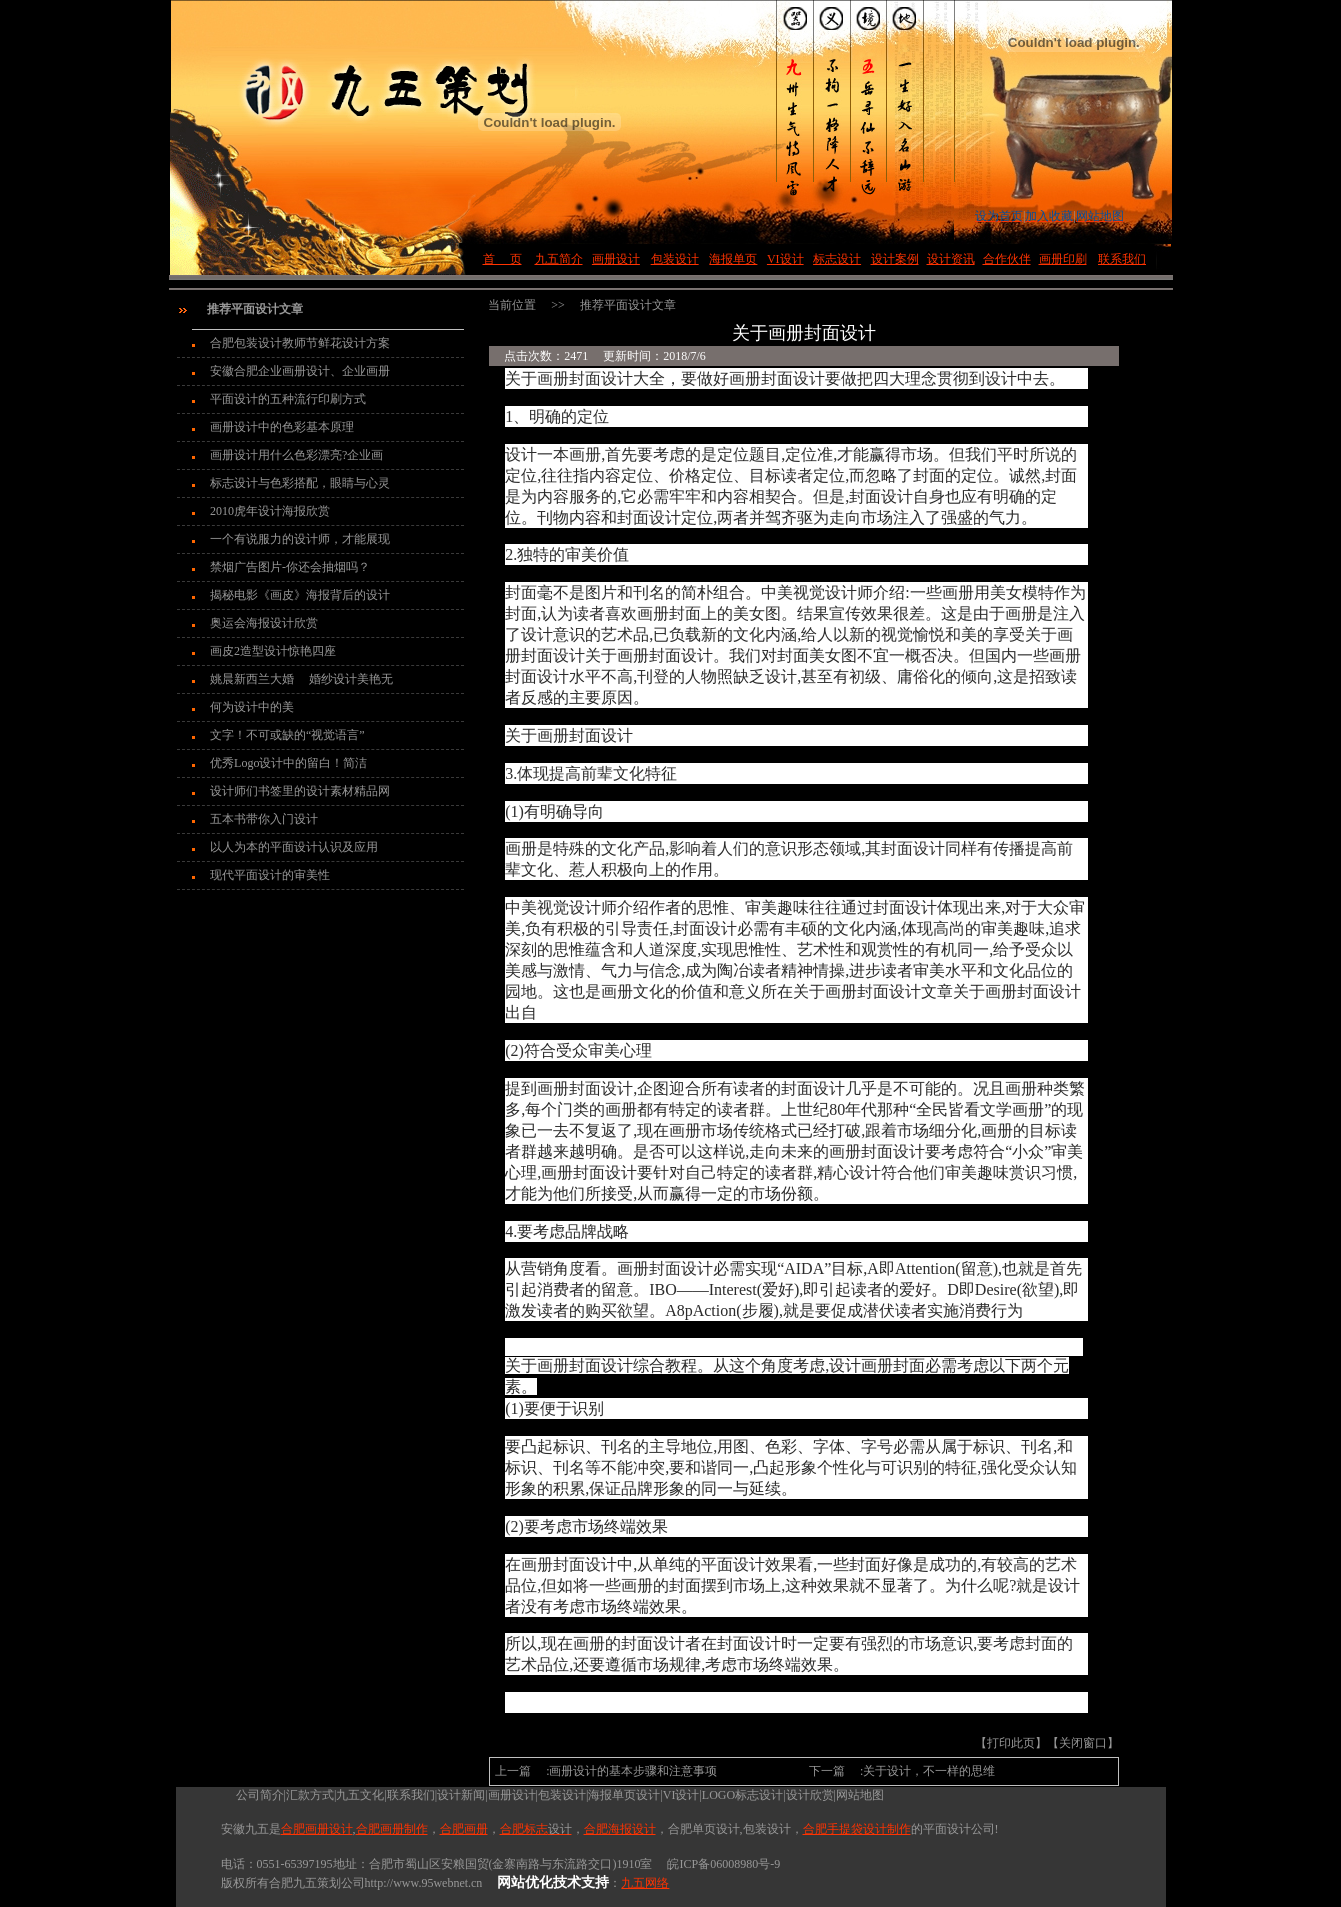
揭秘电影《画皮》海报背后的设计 (300, 595)
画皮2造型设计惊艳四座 (273, 651)
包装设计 (675, 259)
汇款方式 (310, 1795)
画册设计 (616, 259)
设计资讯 (951, 259)
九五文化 (360, 1795)
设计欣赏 (810, 1795)
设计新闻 (461, 1795)
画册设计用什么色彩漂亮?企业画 (296, 455)
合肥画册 (464, 1829)
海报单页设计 (624, 1795)
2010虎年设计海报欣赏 (270, 511)
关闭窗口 (1083, 1743)
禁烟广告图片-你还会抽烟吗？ (290, 567)
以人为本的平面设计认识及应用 (294, 847)
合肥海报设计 (620, 1829)
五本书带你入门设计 (264, 819)
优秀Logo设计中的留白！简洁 (288, 763)
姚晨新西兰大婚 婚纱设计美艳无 (301, 679)
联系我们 (1122, 259)
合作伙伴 (1007, 259)
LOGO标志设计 (742, 1795)
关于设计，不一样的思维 (929, 1771)
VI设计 (785, 259)
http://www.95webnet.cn (424, 1883)
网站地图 (860, 1795)
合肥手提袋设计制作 (857, 1829)
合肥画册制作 (392, 1829)
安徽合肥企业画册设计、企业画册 (300, 371)
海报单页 (733, 259)
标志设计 (837, 259)
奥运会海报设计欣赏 (264, 623)
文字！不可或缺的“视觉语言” (287, 735)
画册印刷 (1063, 259)
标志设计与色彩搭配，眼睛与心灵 (300, 483)
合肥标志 (536, 1829)
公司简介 (252, 1795)
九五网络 (645, 1883)
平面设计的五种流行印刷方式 (288, 399)
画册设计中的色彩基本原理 (282, 427)
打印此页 (1011, 1743)
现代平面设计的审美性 (270, 875)
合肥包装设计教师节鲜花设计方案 (300, 343)
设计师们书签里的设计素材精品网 (300, 791)
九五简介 (559, 259)
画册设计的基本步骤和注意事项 (633, 1771)
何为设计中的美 (252, 707)
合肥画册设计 (317, 1829)
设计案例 (895, 259)
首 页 (502, 259)
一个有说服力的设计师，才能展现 (300, 539)
